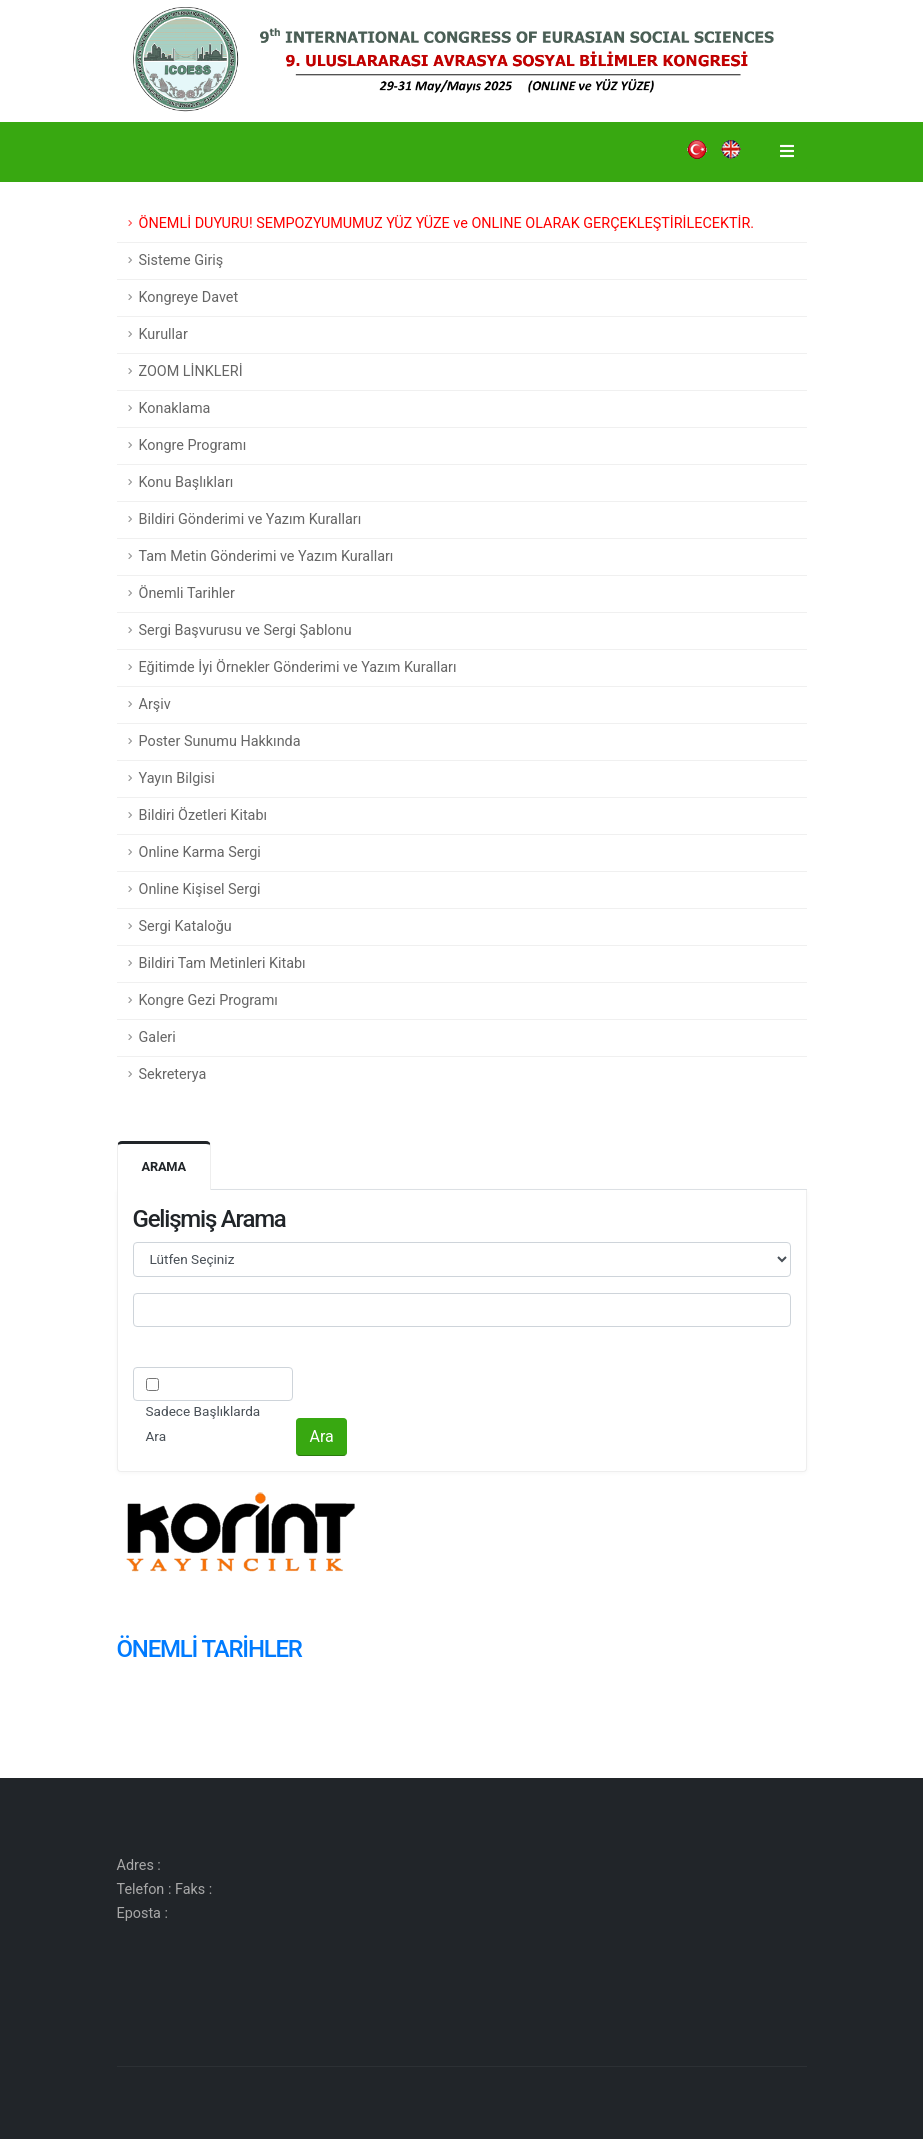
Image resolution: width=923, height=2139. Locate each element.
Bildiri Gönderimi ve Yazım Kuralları (250, 519)
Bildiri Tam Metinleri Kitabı (222, 963)
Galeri (157, 1037)
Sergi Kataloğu (185, 926)
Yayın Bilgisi (177, 778)
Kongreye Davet (189, 297)
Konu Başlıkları (186, 482)
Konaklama (175, 408)
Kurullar (163, 334)
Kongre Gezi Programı (208, 1000)
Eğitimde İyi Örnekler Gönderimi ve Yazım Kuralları (298, 667)
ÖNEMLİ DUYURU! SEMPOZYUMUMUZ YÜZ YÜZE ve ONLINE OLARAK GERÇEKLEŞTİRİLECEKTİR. (447, 223)
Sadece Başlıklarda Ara (203, 1423)
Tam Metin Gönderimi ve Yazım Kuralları (266, 556)
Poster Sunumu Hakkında (220, 741)
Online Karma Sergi (200, 852)
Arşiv (155, 704)
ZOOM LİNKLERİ (191, 371)
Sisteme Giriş (181, 260)
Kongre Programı (193, 445)
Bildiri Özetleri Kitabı (203, 815)
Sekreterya (173, 1074)
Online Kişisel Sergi (200, 889)
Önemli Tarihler (187, 593)
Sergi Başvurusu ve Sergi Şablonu (245, 630)
